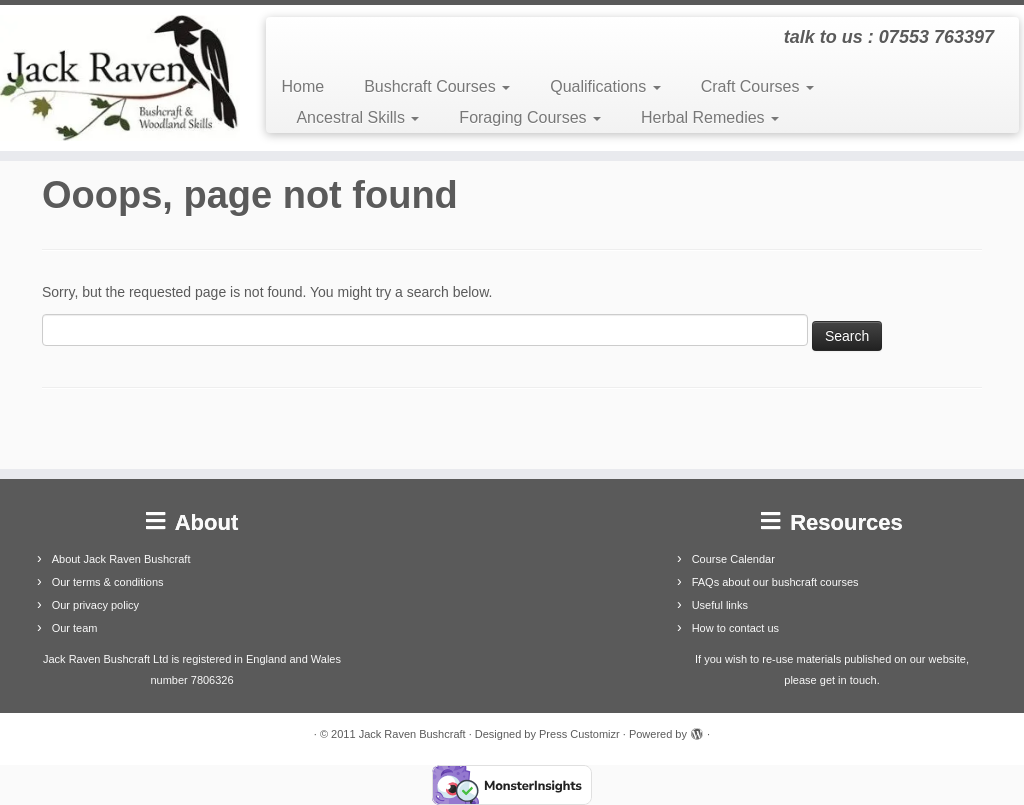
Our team (75, 628)
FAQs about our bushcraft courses (775, 582)
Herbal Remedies (710, 117)
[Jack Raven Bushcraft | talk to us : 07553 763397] (120, 78)
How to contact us (735, 628)
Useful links (720, 605)
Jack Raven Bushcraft (412, 734)
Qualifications (605, 86)
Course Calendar (733, 559)
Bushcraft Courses (437, 86)
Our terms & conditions (108, 582)
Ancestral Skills (357, 117)
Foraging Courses (530, 117)
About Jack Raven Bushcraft (121, 559)
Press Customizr (579, 734)
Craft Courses (757, 86)
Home (302, 86)
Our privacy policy (95, 605)
